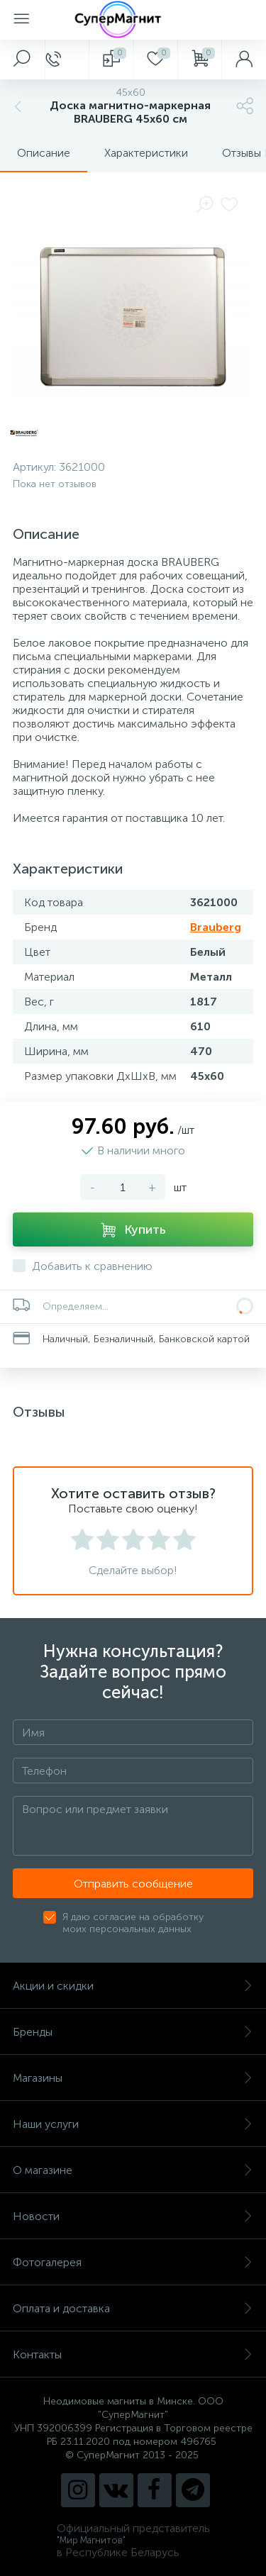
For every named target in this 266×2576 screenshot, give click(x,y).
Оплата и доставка (133, 2308)
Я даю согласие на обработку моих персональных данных (133, 1923)
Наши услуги (133, 2124)
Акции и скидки (133, 1985)
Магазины (133, 2078)
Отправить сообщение (133, 1883)
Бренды (133, 2032)
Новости (133, 2216)
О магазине (133, 2170)
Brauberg (215, 927)
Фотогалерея (133, 2262)
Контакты (133, 2354)
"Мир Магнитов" (91, 2540)
